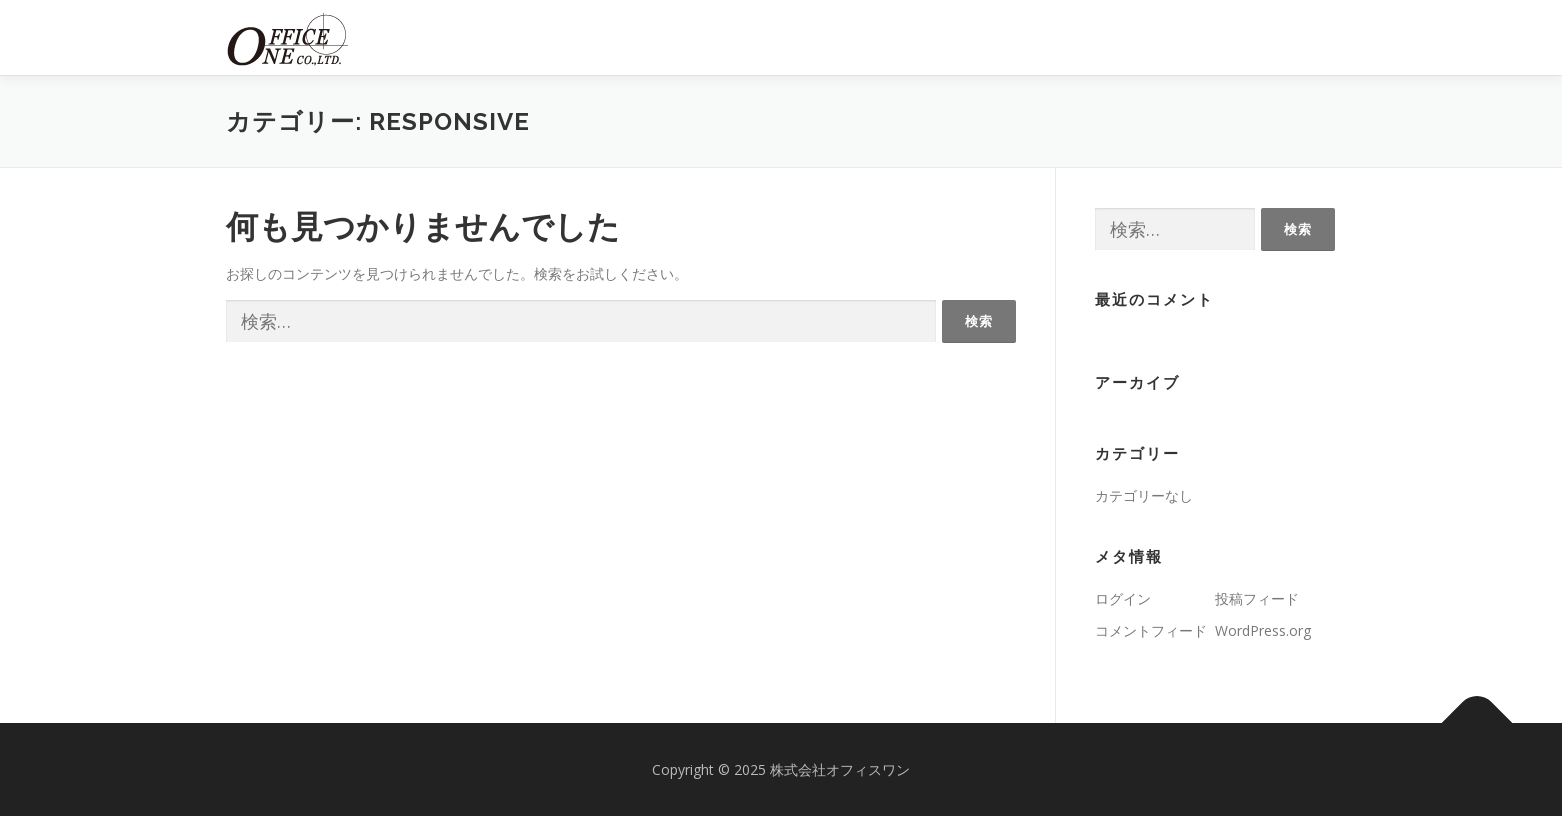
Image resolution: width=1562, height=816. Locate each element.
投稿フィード (1257, 598)
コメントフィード (1151, 630)
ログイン (1123, 598)
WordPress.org (1263, 630)
